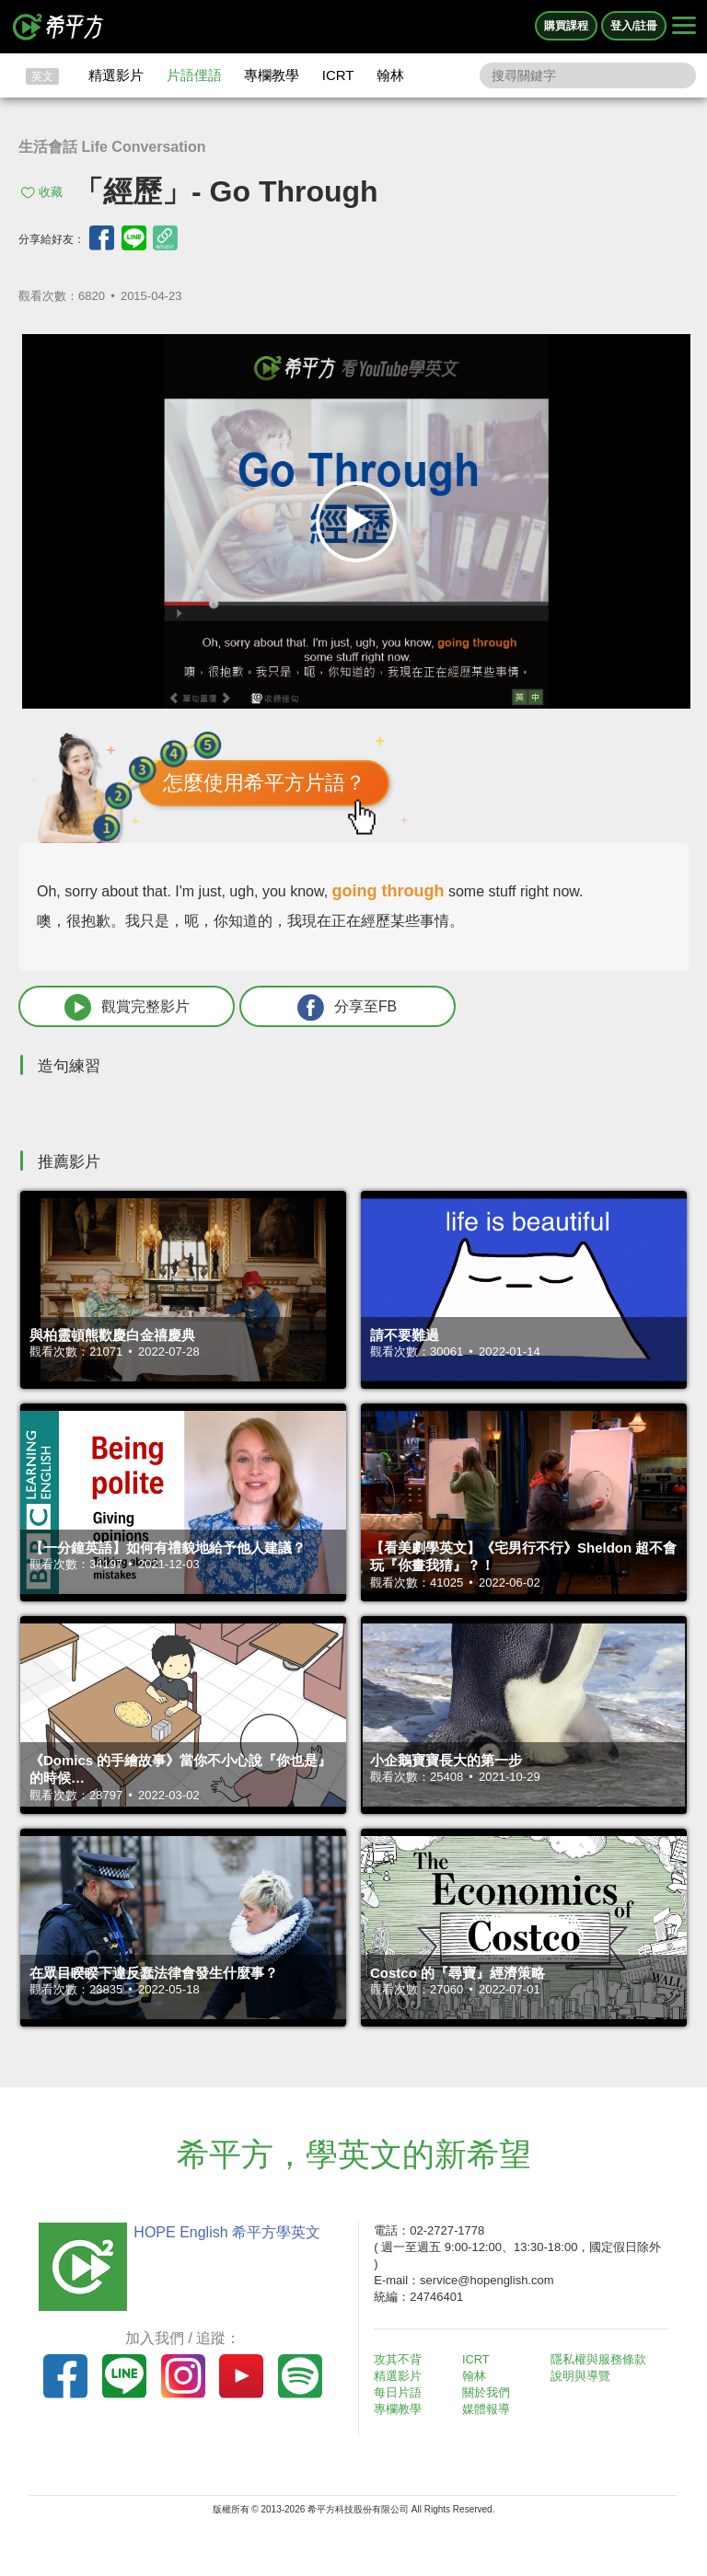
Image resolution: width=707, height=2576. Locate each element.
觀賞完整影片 (120, 1007)
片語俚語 (194, 75)
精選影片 (116, 75)
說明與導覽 (581, 2377)
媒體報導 (488, 2410)
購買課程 (566, 25)
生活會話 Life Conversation (112, 147)
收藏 (51, 192)
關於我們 (488, 2393)
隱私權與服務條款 (599, 2359)
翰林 (390, 75)
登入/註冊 (633, 25)
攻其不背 (399, 2359)
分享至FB (328, 1007)
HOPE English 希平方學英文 (225, 2232)
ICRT (338, 75)
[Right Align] (684, 26)
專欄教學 (271, 75)
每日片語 (399, 2393)
